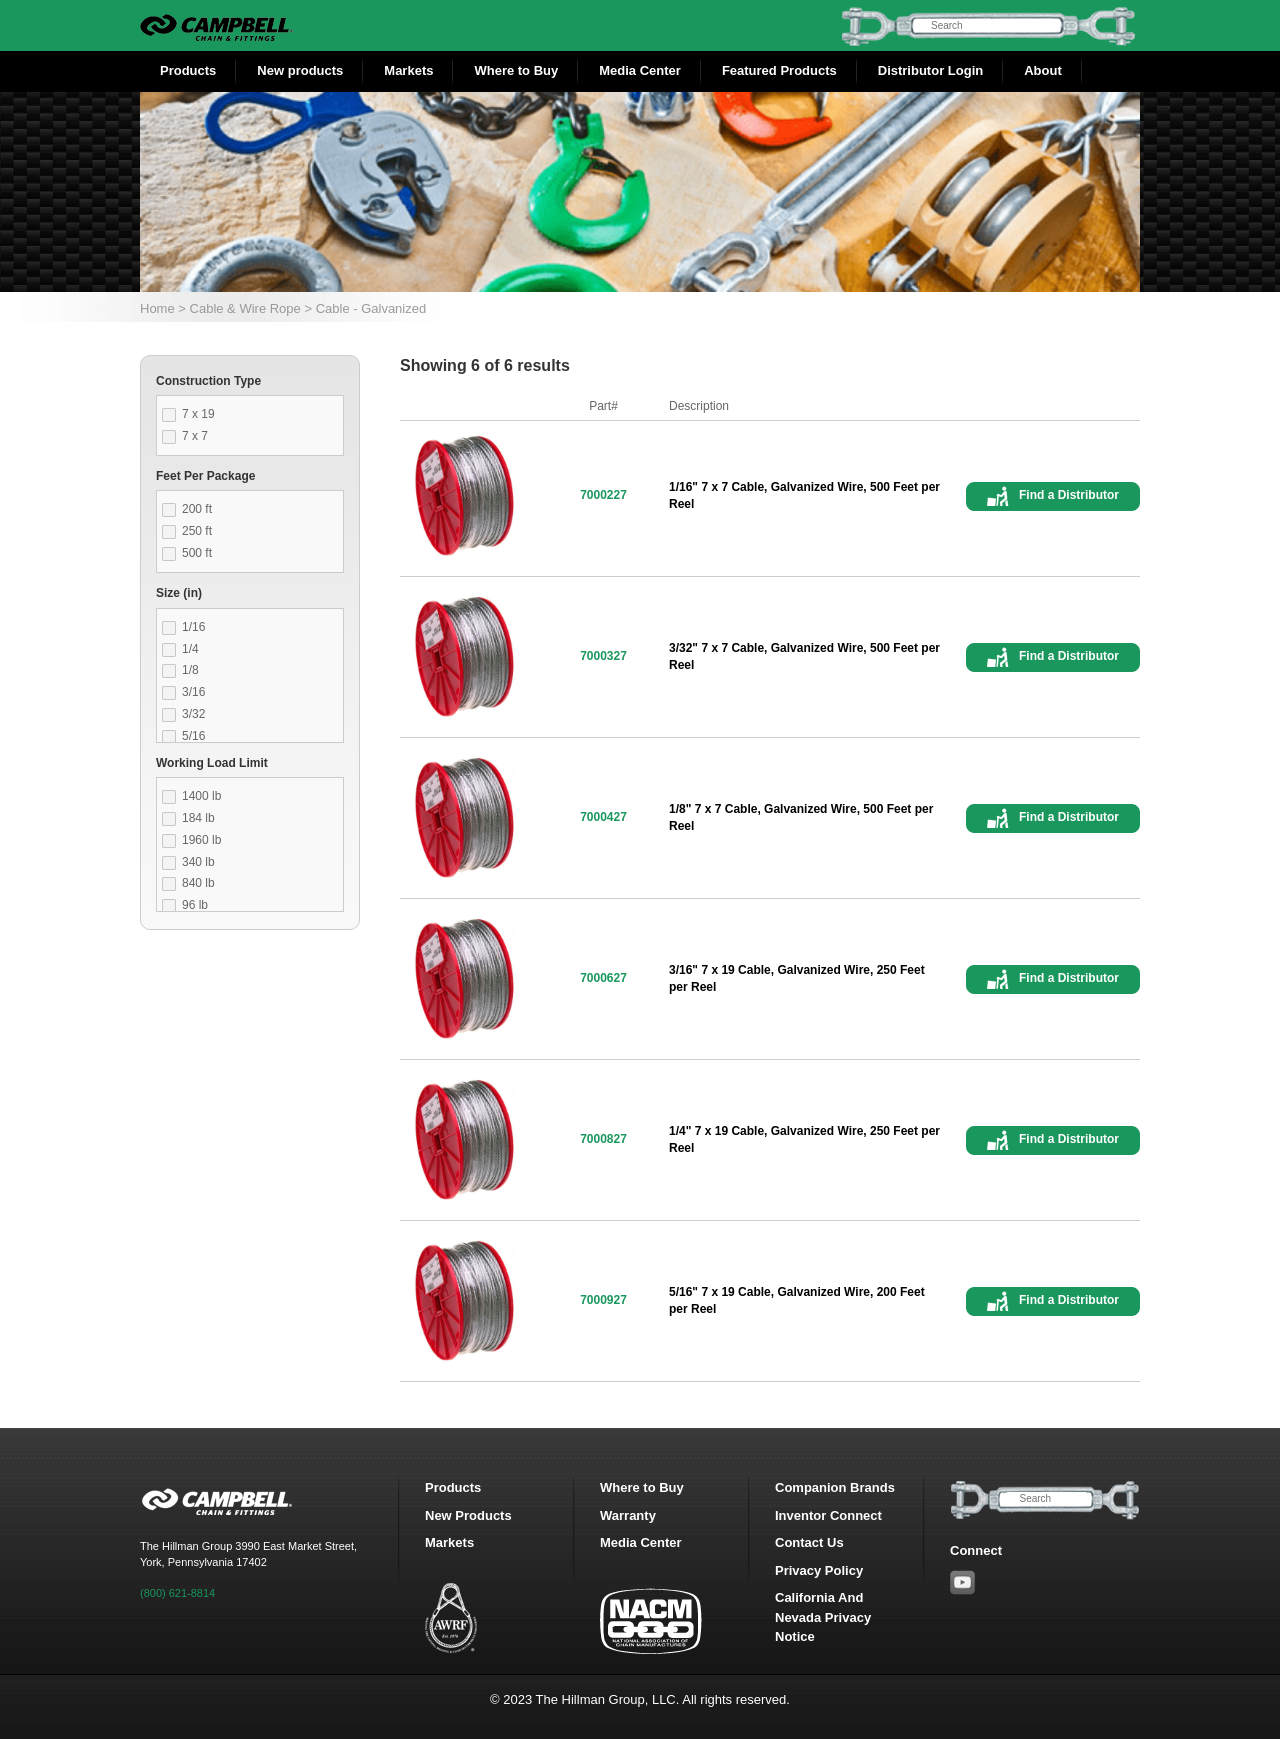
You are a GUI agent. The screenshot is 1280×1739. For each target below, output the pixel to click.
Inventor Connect (828, 1515)
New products (300, 70)
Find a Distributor (1069, 495)
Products (188, 70)
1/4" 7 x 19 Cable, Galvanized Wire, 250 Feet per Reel (804, 1139)
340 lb (198, 862)
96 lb (195, 905)
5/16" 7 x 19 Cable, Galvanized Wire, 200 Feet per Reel (797, 1300)
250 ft (197, 531)
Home (157, 308)
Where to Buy (516, 70)
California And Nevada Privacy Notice (823, 1617)
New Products (468, 1515)
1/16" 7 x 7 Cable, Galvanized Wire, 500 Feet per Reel (804, 495)
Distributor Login (930, 70)
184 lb (198, 818)
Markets (408, 70)
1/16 (193, 627)
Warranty (628, 1515)
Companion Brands (835, 1487)
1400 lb (201, 796)
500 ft (197, 553)
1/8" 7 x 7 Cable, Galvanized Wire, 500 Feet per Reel (801, 817)
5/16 (193, 736)
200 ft (197, 509)
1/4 (190, 649)
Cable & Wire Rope (245, 308)
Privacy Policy (819, 1570)
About (1043, 70)
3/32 (193, 714)
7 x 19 (198, 414)
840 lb (198, 883)
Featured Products (779, 70)
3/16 (193, 692)
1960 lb (201, 840)
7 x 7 (195, 436)
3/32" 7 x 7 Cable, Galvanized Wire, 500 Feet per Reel (804, 656)
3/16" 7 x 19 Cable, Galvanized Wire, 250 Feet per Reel (797, 978)
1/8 (190, 670)
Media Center (640, 70)
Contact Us (809, 1542)
